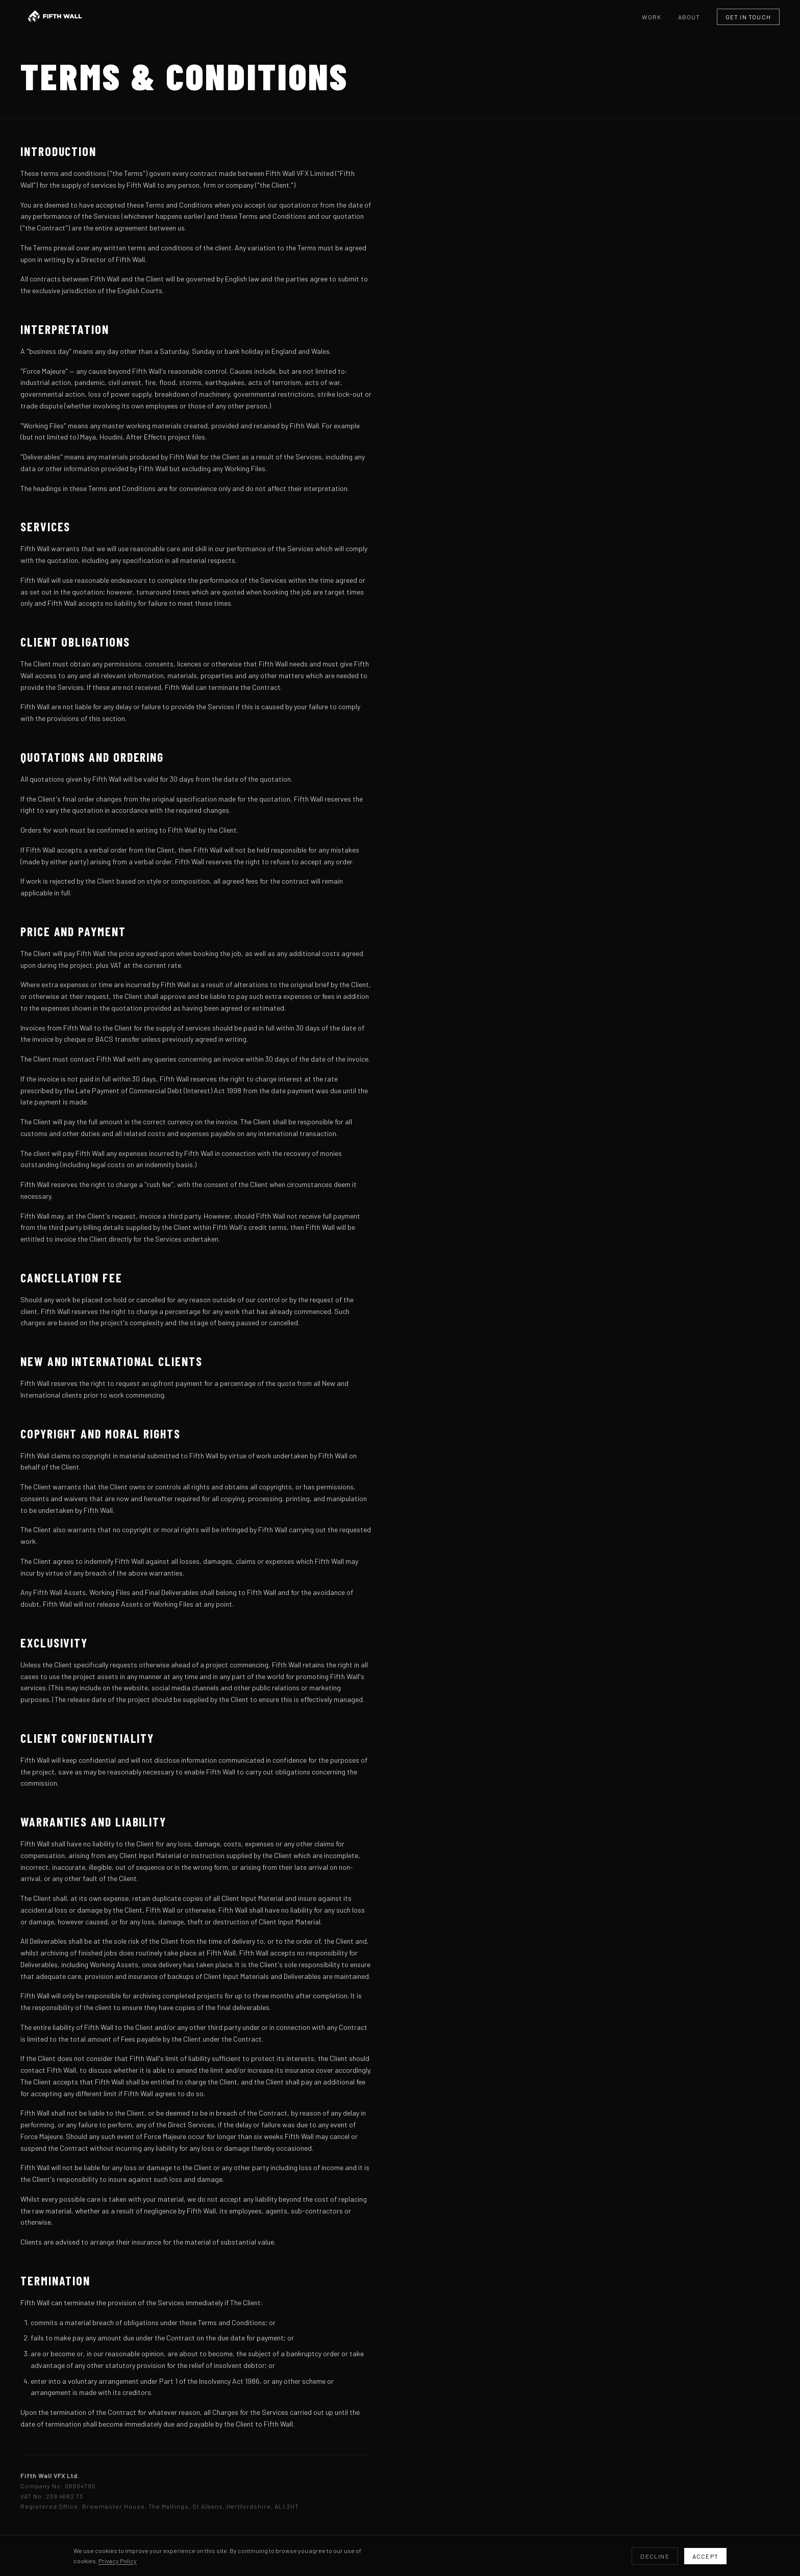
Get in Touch (748, 16)
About (689, 16)
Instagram (224, 2555)
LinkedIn (177, 2555)
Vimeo (140, 2555)
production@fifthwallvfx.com (69, 2555)
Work (652, 16)
